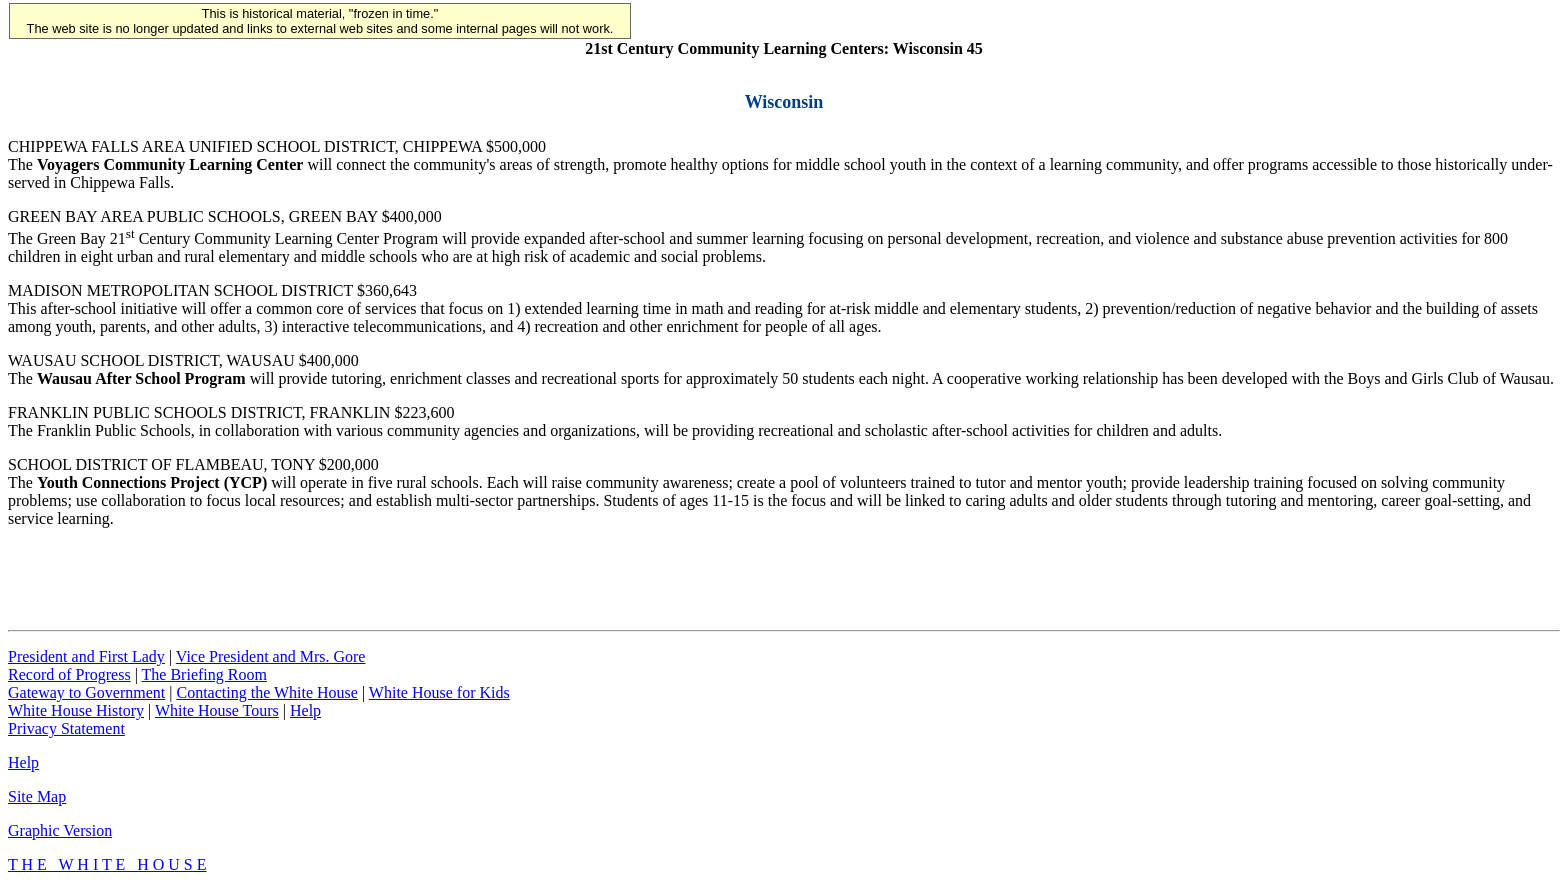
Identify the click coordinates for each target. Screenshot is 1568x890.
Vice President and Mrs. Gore (271, 656)
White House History (76, 710)
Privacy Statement (66, 728)
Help (305, 710)
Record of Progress (69, 674)
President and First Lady (86, 656)
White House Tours (217, 710)
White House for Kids (439, 692)
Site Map (37, 796)
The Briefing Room (204, 674)
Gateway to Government (86, 692)
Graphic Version (60, 830)
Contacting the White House (266, 692)
